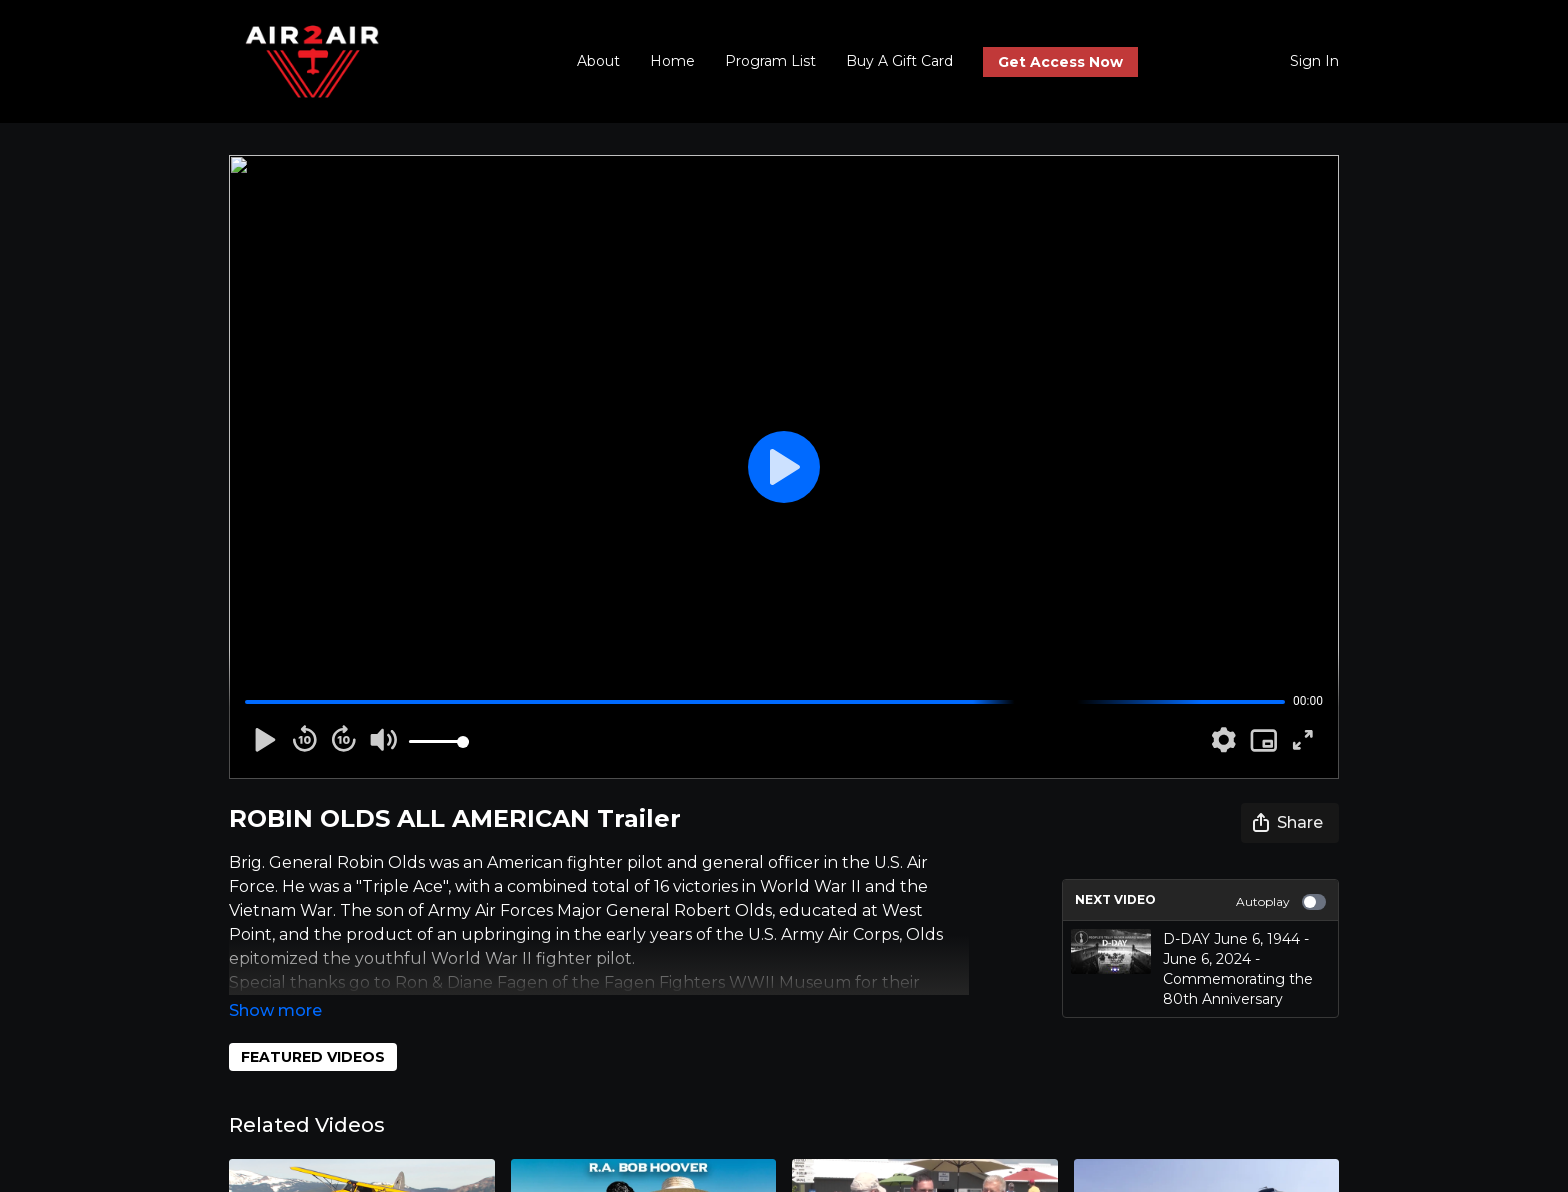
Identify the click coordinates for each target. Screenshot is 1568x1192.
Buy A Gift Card (899, 61)
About (598, 61)
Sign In (1314, 61)
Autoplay (1281, 902)
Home (672, 61)
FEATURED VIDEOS (313, 1057)
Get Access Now (1060, 62)
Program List (770, 61)
